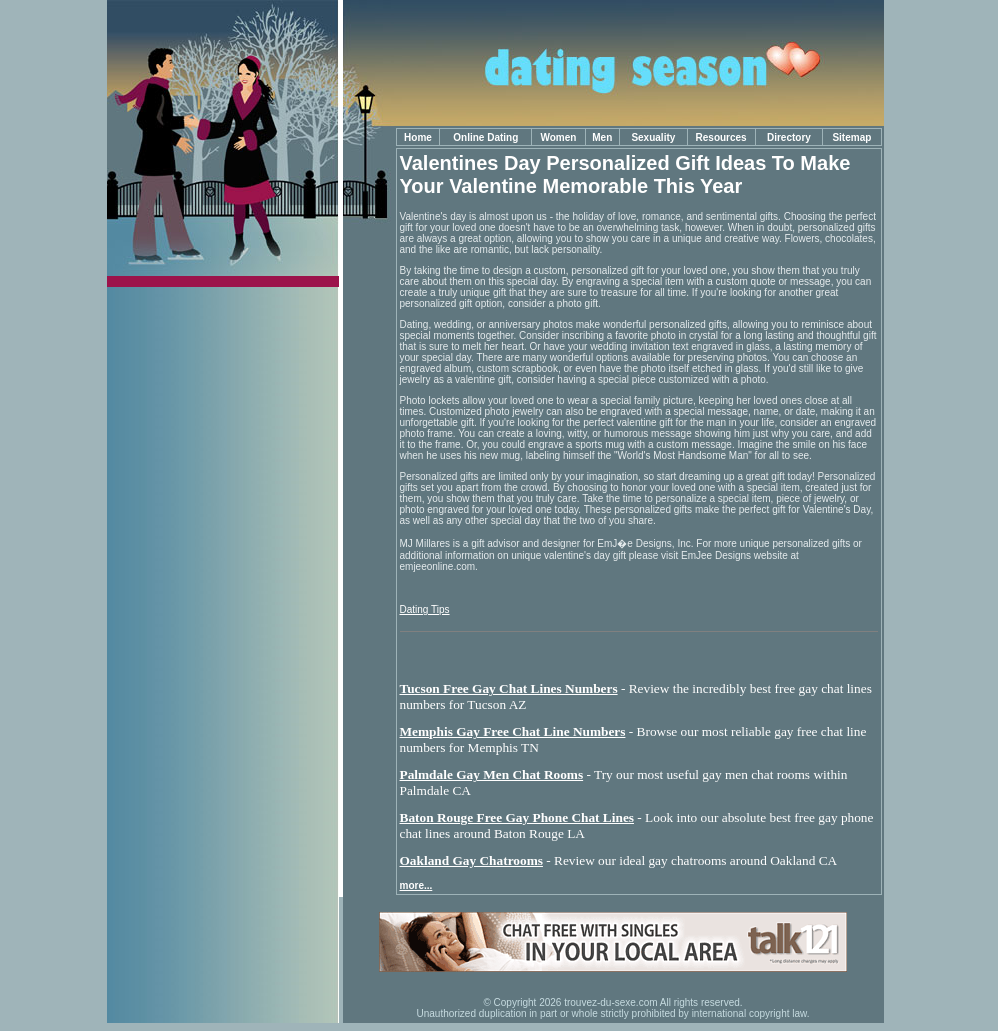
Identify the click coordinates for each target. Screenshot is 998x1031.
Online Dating (485, 137)
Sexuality (653, 137)
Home (418, 137)
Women (558, 137)
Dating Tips (425, 609)
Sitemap (851, 137)
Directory (789, 137)
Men (602, 137)
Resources (721, 137)
